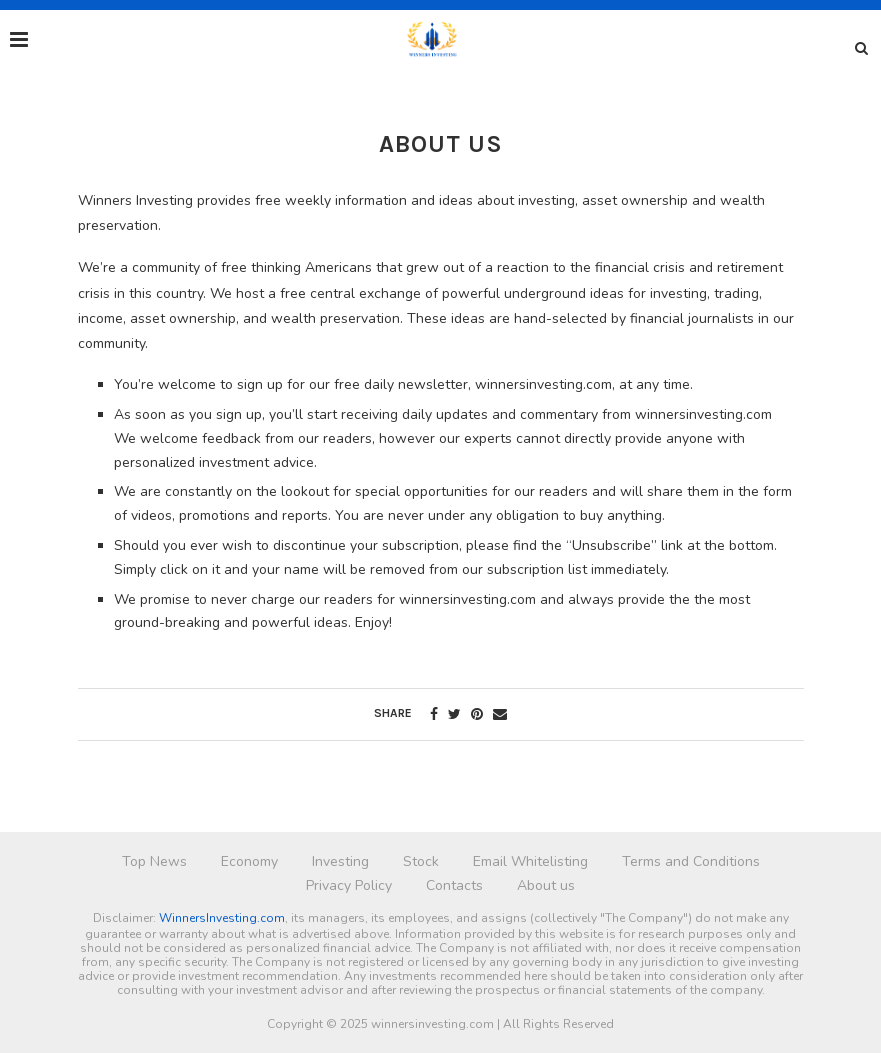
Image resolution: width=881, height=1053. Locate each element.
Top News (154, 861)
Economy (249, 861)
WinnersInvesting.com (222, 918)
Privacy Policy (349, 885)
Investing (340, 861)
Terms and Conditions (691, 861)
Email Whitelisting (530, 861)
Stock (421, 861)
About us (546, 885)
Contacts (454, 885)
